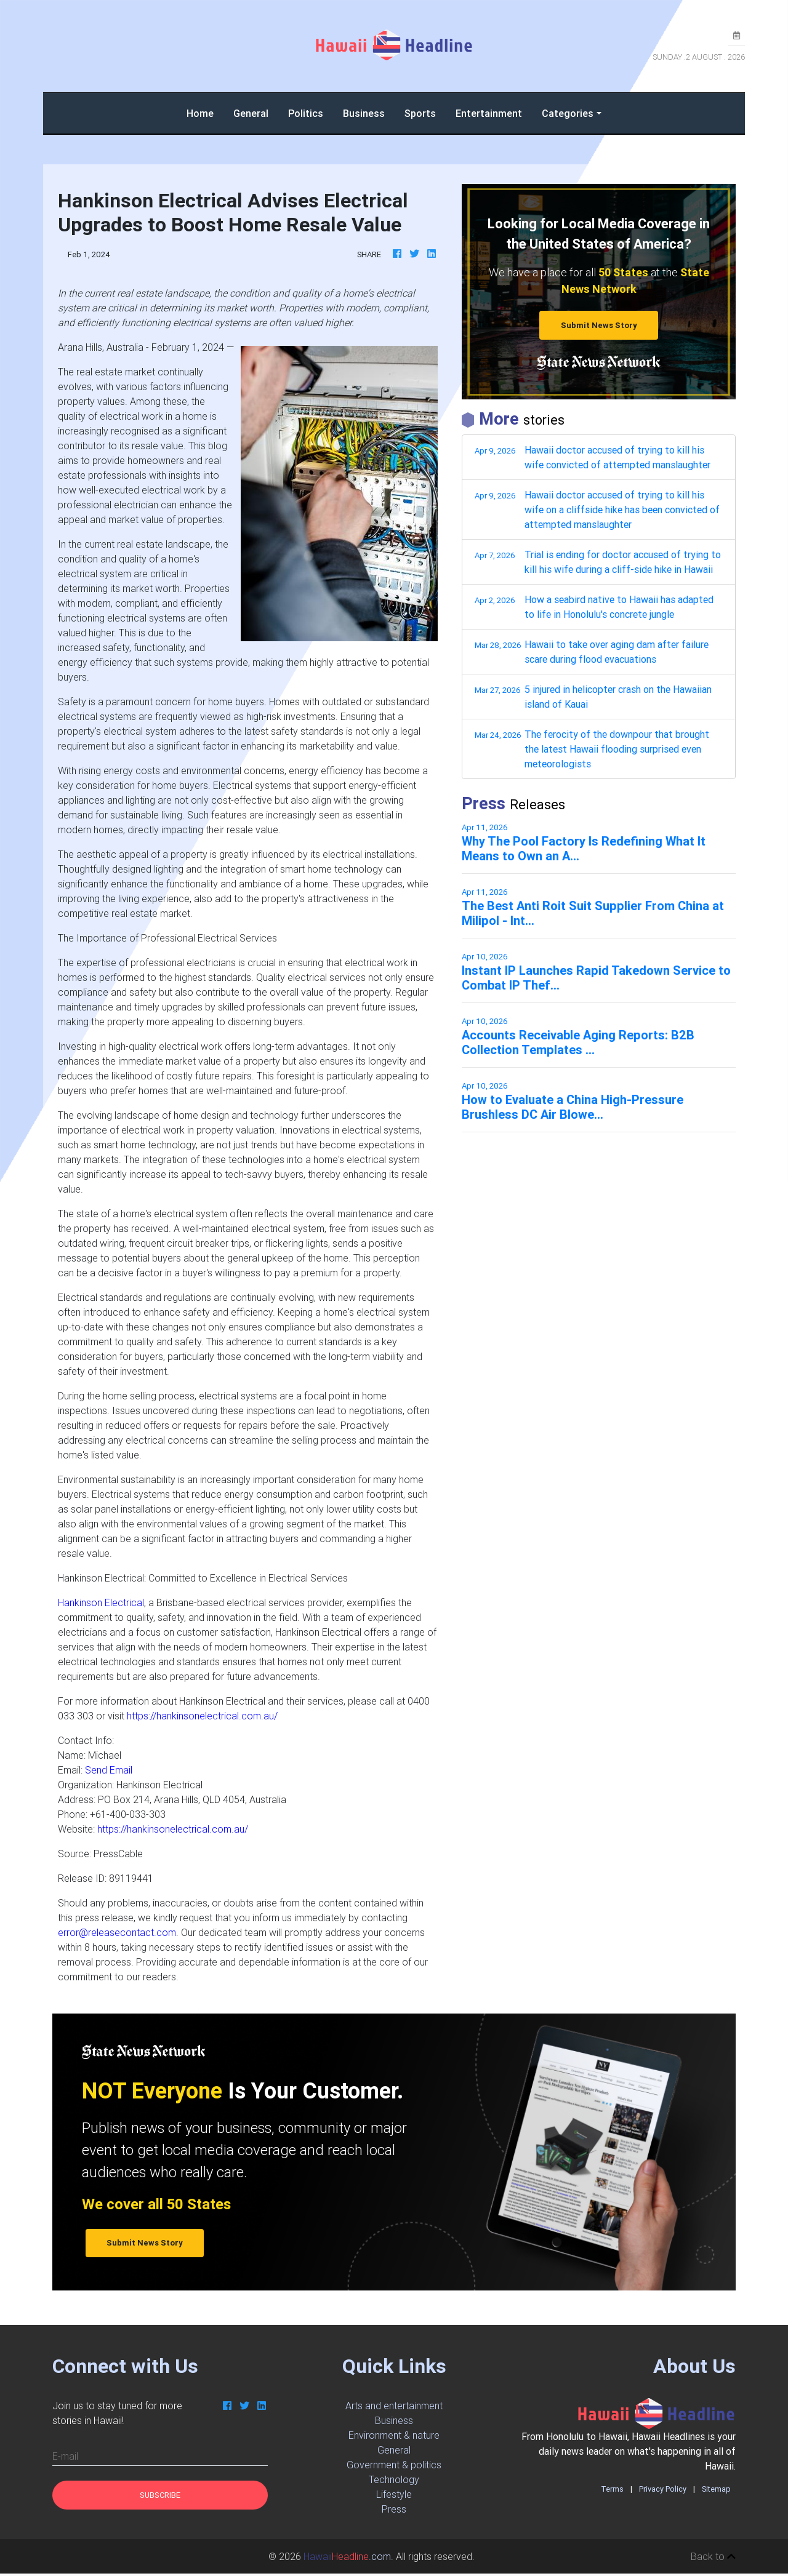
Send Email (108, 1770)
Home (205, 112)
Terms (612, 2489)
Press (394, 2509)
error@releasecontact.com (117, 1932)
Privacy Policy (662, 2489)
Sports (420, 113)
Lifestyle (394, 2494)
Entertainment (489, 113)
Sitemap (716, 2489)
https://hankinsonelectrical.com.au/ (202, 1716)
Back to (713, 2556)
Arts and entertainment (394, 2405)
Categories (567, 113)
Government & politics (394, 2464)
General (250, 113)
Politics (305, 113)
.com (347, 2556)
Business (364, 113)
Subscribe (160, 2495)
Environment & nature (394, 2435)
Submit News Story (599, 325)
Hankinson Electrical (101, 1602)
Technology (394, 2479)
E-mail (65, 2456)
